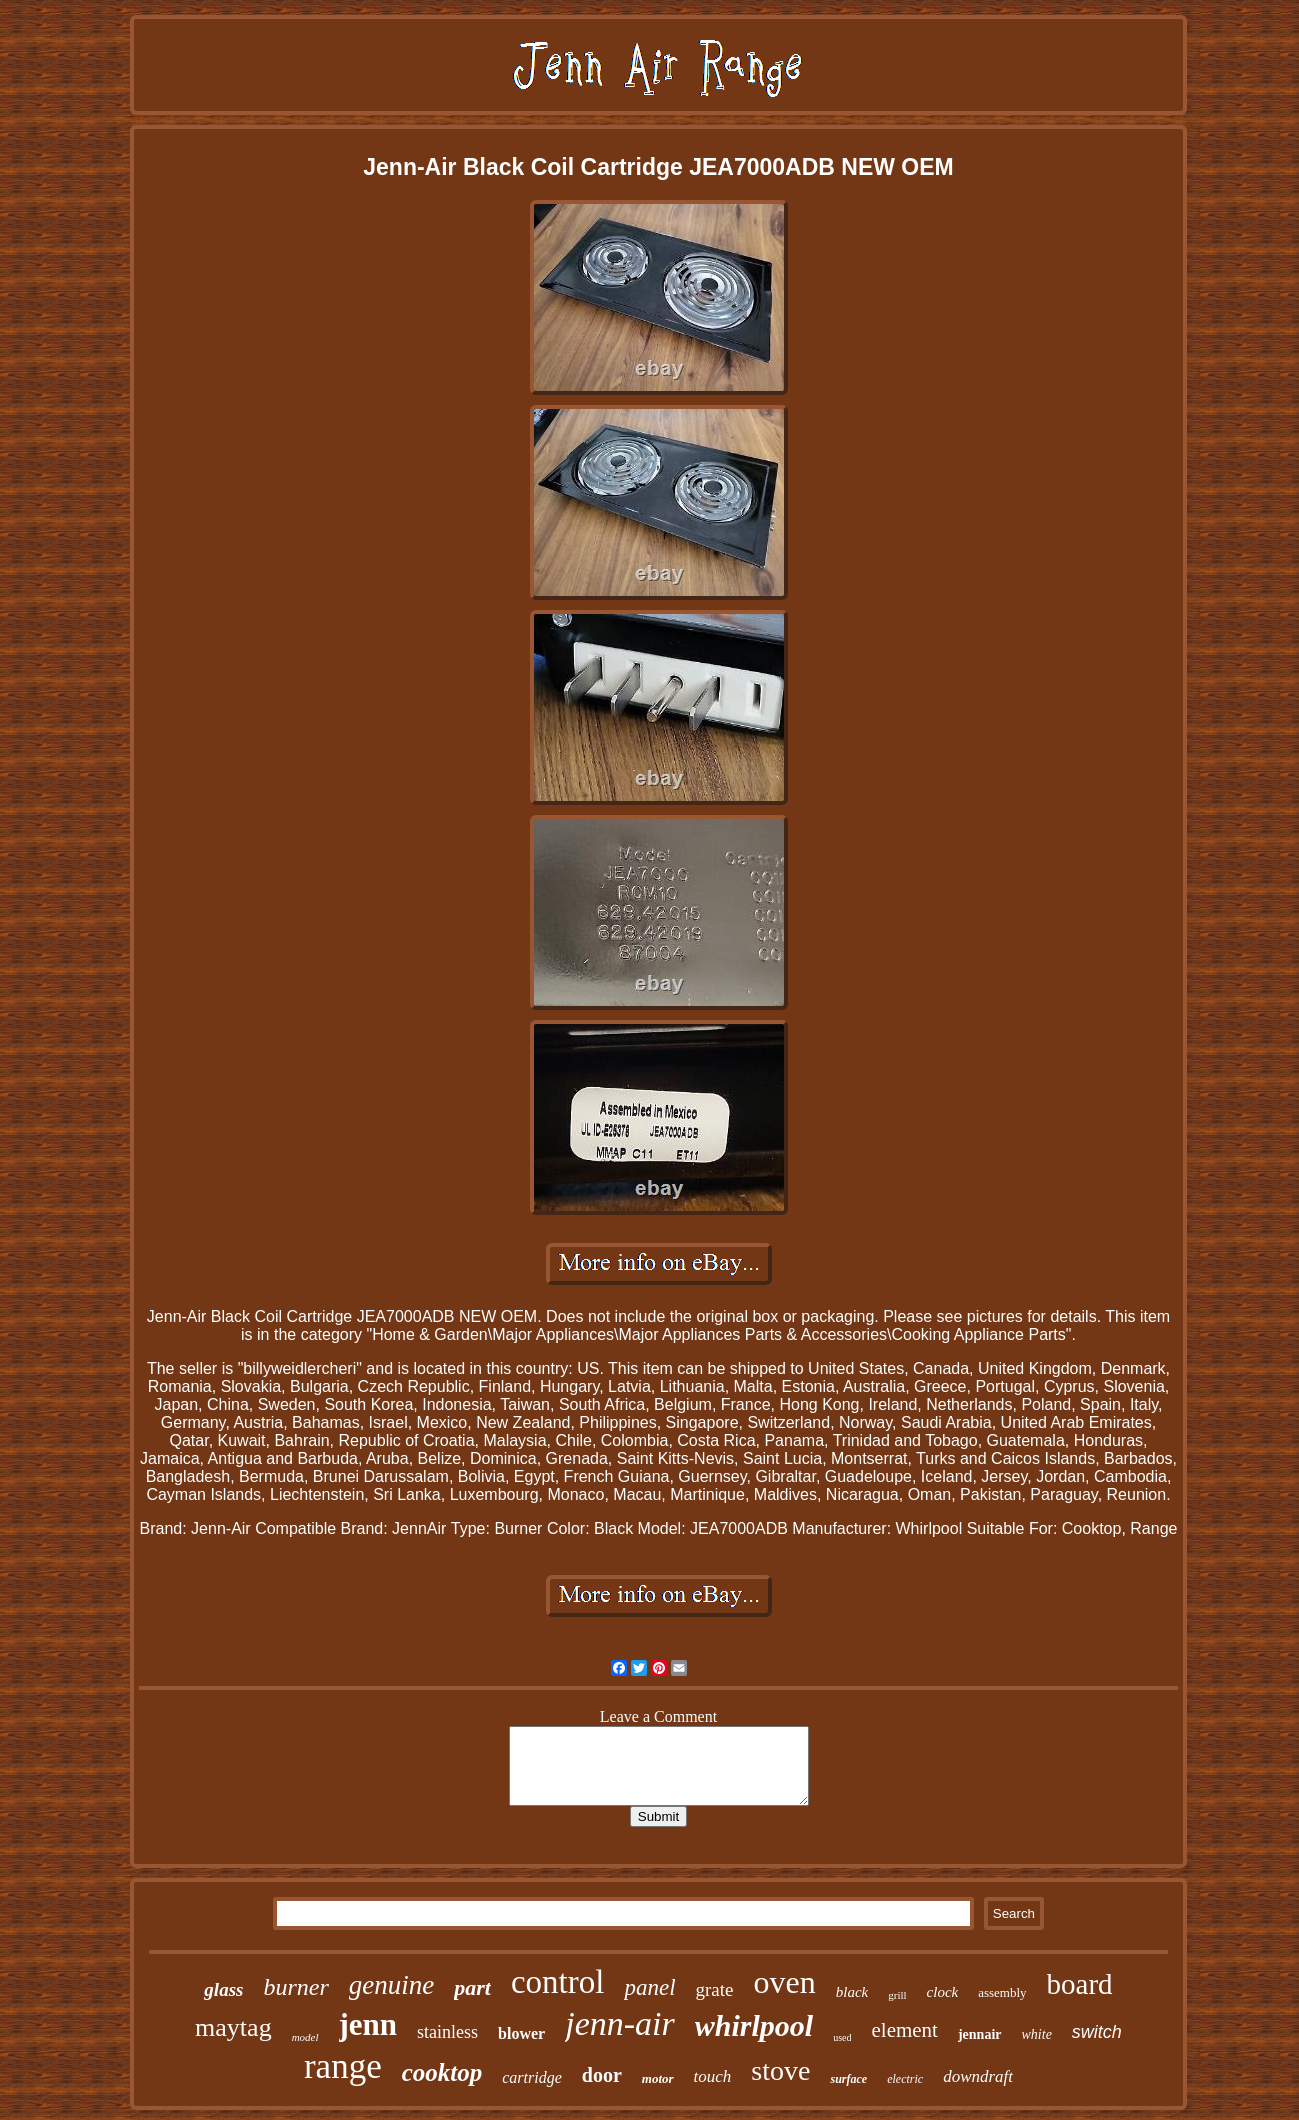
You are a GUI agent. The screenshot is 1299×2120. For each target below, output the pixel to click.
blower (521, 2033)
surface (848, 2079)
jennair (980, 2034)
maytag (233, 2027)
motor (658, 2078)
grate (715, 1989)
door (602, 2075)
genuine (391, 1985)
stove (780, 2070)
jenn (368, 2024)
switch (1097, 2032)
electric (905, 2079)
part (472, 1987)
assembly (1002, 1992)
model (305, 2037)
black (852, 1992)
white (1037, 2034)
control (557, 1982)
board (1080, 1984)
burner (295, 1987)
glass (223, 1989)
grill (897, 1995)
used (842, 2037)
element (904, 2030)
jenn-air (620, 2023)
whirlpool (754, 2025)
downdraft (978, 2076)
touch (713, 2076)
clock (943, 1992)
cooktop (442, 2072)
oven (785, 1982)
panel (649, 1987)
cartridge (532, 2077)
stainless (447, 2032)
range (343, 2066)
